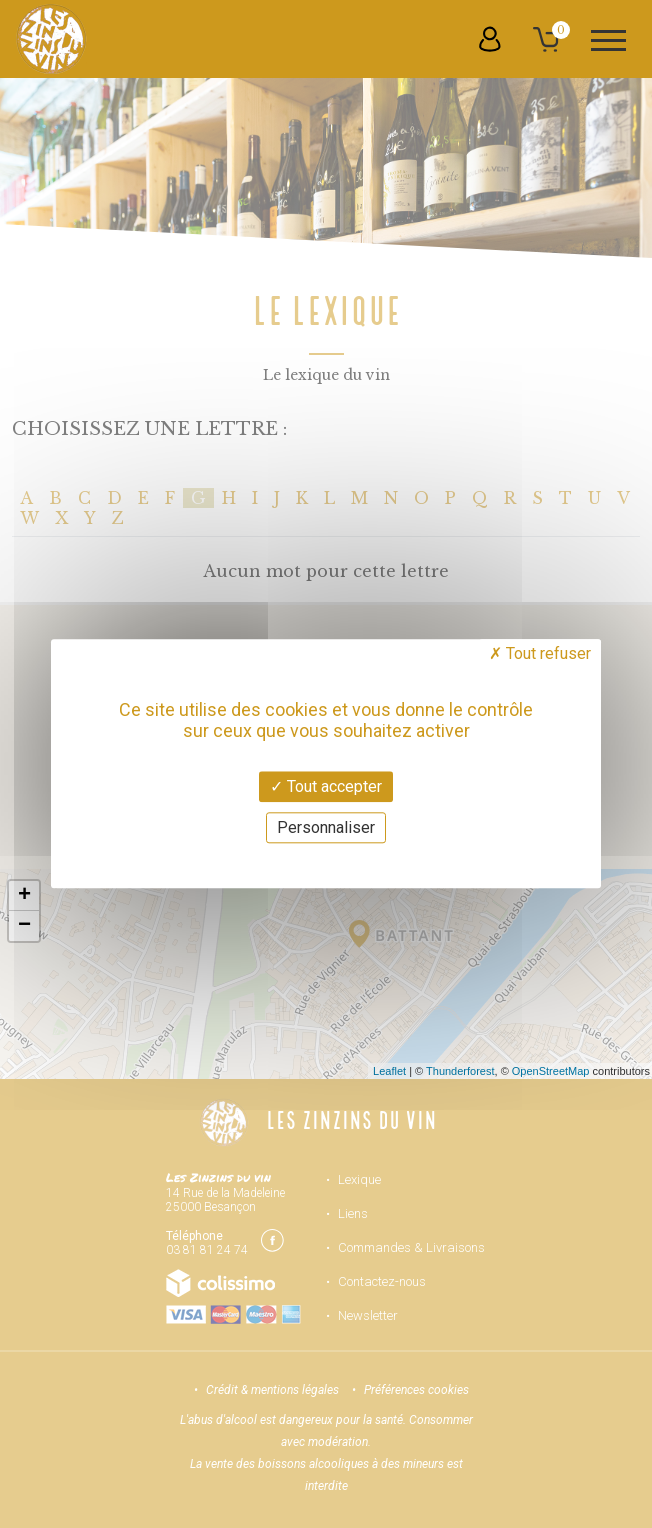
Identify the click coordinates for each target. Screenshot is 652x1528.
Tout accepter (326, 786)
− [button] (24, 926)
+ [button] (24, 896)
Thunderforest (460, 1071)
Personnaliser (326, 828)
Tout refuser (540, 653)
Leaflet (389, 1071)
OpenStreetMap (551, 1071)
